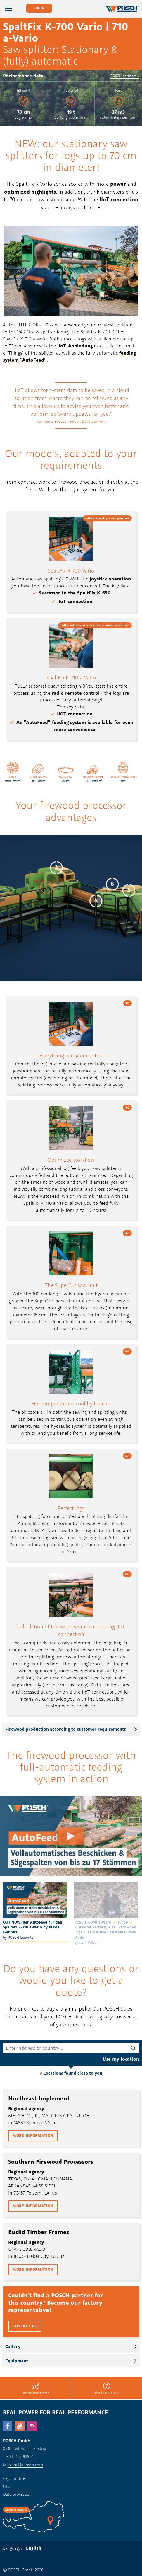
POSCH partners (123, 75)
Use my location (121, 2059)
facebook (7, 2426)
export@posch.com (25, 2464)
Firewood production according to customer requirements (65, 1729)
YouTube (20, 2426)
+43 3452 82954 (20, 2456)
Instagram (32, 2426)
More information (33, 2135)
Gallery (12, 2346)
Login (39, 8)
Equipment (16, 2361)
